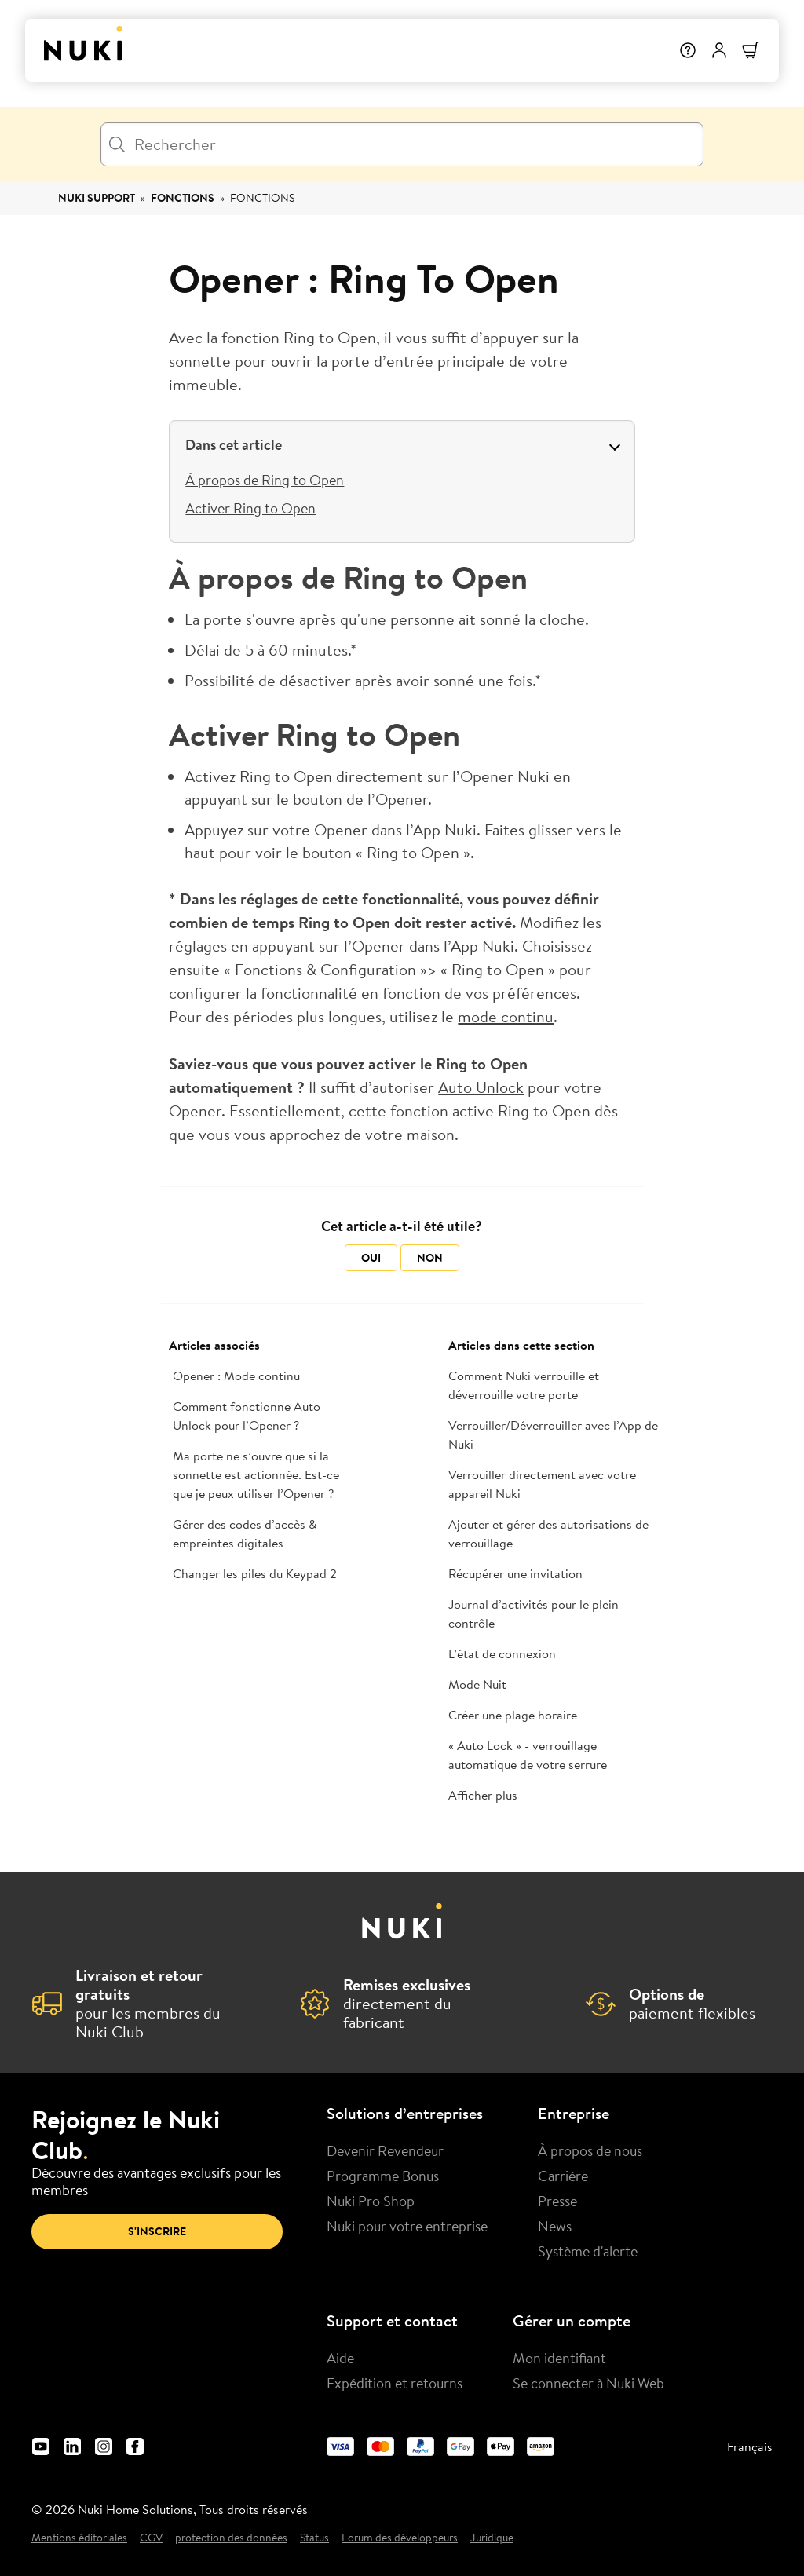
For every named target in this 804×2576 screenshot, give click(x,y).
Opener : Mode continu (236, 1375)
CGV (151, 2538)
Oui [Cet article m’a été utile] (371, 1258)
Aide (340, 2358)
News (555, 2226)
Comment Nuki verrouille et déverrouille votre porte (523, 1385)
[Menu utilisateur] (719, 50)
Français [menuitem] (750, 2446)
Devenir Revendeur (385, 2150)
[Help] (688, 50)
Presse (557, 2201)
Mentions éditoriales (79, 2538)
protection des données (231, 2538)
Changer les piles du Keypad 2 (255, 1573)
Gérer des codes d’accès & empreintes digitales (245, 1533)
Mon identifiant (559, 2358)
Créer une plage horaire (512, 1714)
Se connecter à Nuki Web (588, 2383)
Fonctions (182, 198)
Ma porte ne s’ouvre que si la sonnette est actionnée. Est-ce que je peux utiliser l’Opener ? (256, 1474)
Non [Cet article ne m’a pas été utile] (430, 1258)
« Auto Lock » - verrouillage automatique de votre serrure (527, 1755)
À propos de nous (590, 2150)
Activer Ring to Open (250, 508)
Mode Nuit (477, 1684)
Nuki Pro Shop (371, 2201)
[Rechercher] (402, 144)
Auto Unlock (481, 1087)
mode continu (506, 1016)
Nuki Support (96, 198)
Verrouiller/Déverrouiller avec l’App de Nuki (553, 1434)
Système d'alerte (588, 2251)
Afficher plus (482, 1794)
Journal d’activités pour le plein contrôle (533, 1613)
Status (314, 2538)
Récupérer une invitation (515, 1573)
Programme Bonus (383, 2175)
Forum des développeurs (400, 2538)
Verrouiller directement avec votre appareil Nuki (542, 1484)
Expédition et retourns (394, 2383)
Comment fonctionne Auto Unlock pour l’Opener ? (246, 1415)
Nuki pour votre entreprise (407, 2226)
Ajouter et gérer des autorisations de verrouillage (548, 1533)
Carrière (563, 2175)
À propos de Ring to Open (264, 480)
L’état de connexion (502, 1653)
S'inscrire (157, 2231)
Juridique (491, 2538)
